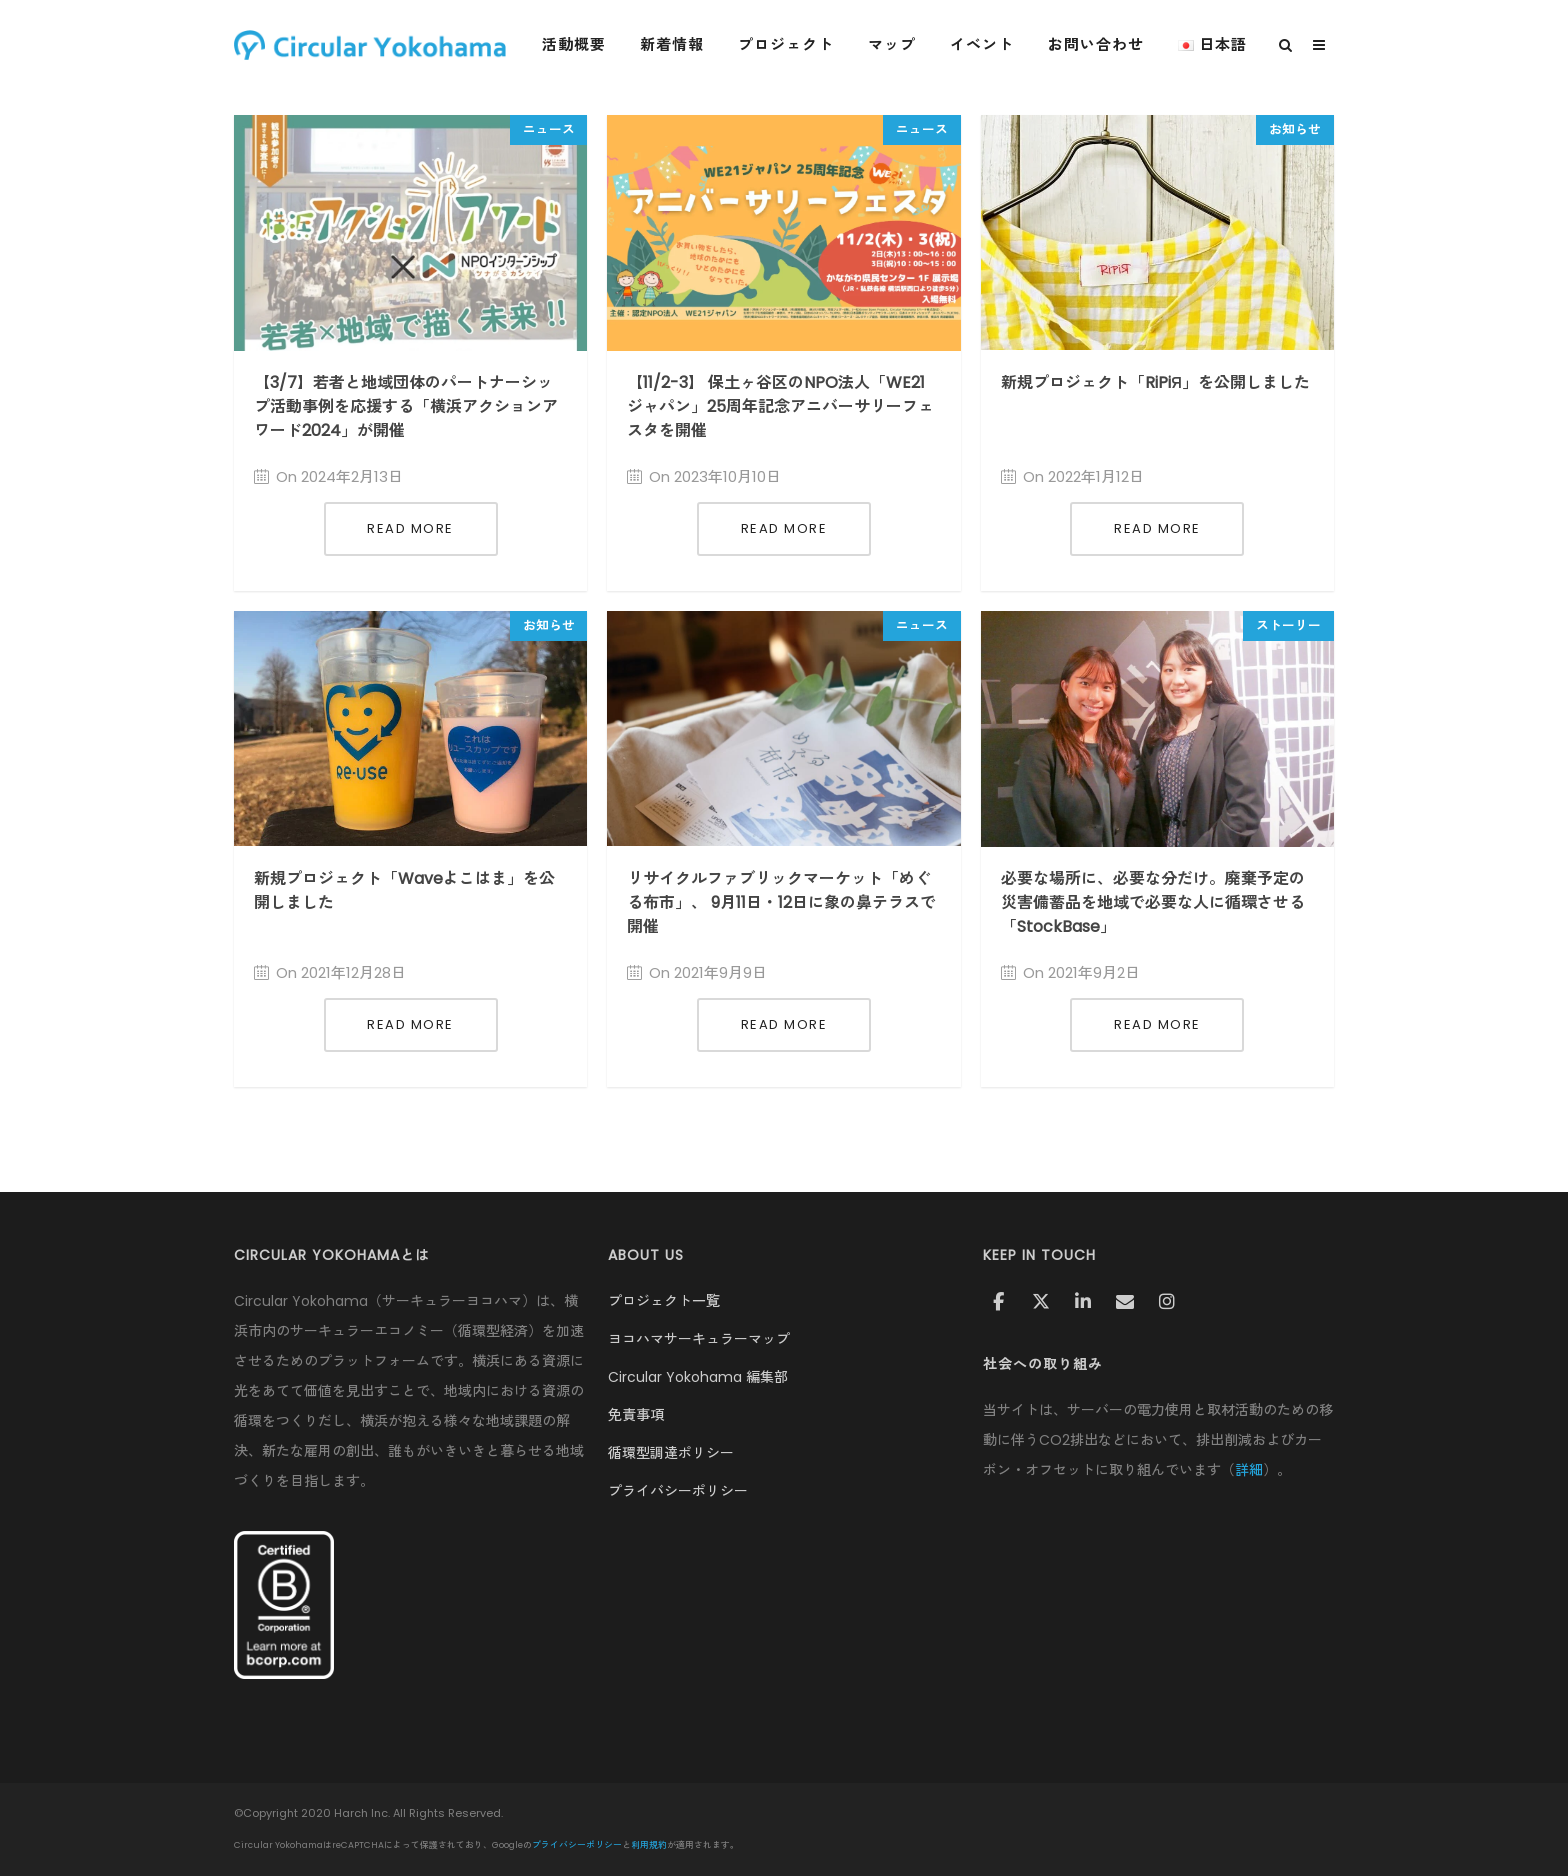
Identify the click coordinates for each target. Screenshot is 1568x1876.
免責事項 (636, 1415)
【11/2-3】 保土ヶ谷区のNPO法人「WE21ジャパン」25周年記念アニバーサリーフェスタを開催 (780, 406)
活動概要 (583, 45)
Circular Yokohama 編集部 (698, 1377)
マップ (901, 45)
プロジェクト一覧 (664, 1301)
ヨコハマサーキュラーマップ (699, 1339)
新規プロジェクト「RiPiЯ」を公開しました (1155, 382)
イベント (991, 45)
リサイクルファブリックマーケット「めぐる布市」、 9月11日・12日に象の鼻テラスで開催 (781, 902)
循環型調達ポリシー (671, 1453)
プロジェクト (795, 45)
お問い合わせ (1105, 45)
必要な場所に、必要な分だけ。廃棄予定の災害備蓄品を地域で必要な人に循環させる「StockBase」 (1153, 902)
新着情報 (681, 45)
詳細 (1249, 1470)
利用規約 (649, 1845)
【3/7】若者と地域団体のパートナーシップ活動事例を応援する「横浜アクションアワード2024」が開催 (406, 406)
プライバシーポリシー (678, 1491)
